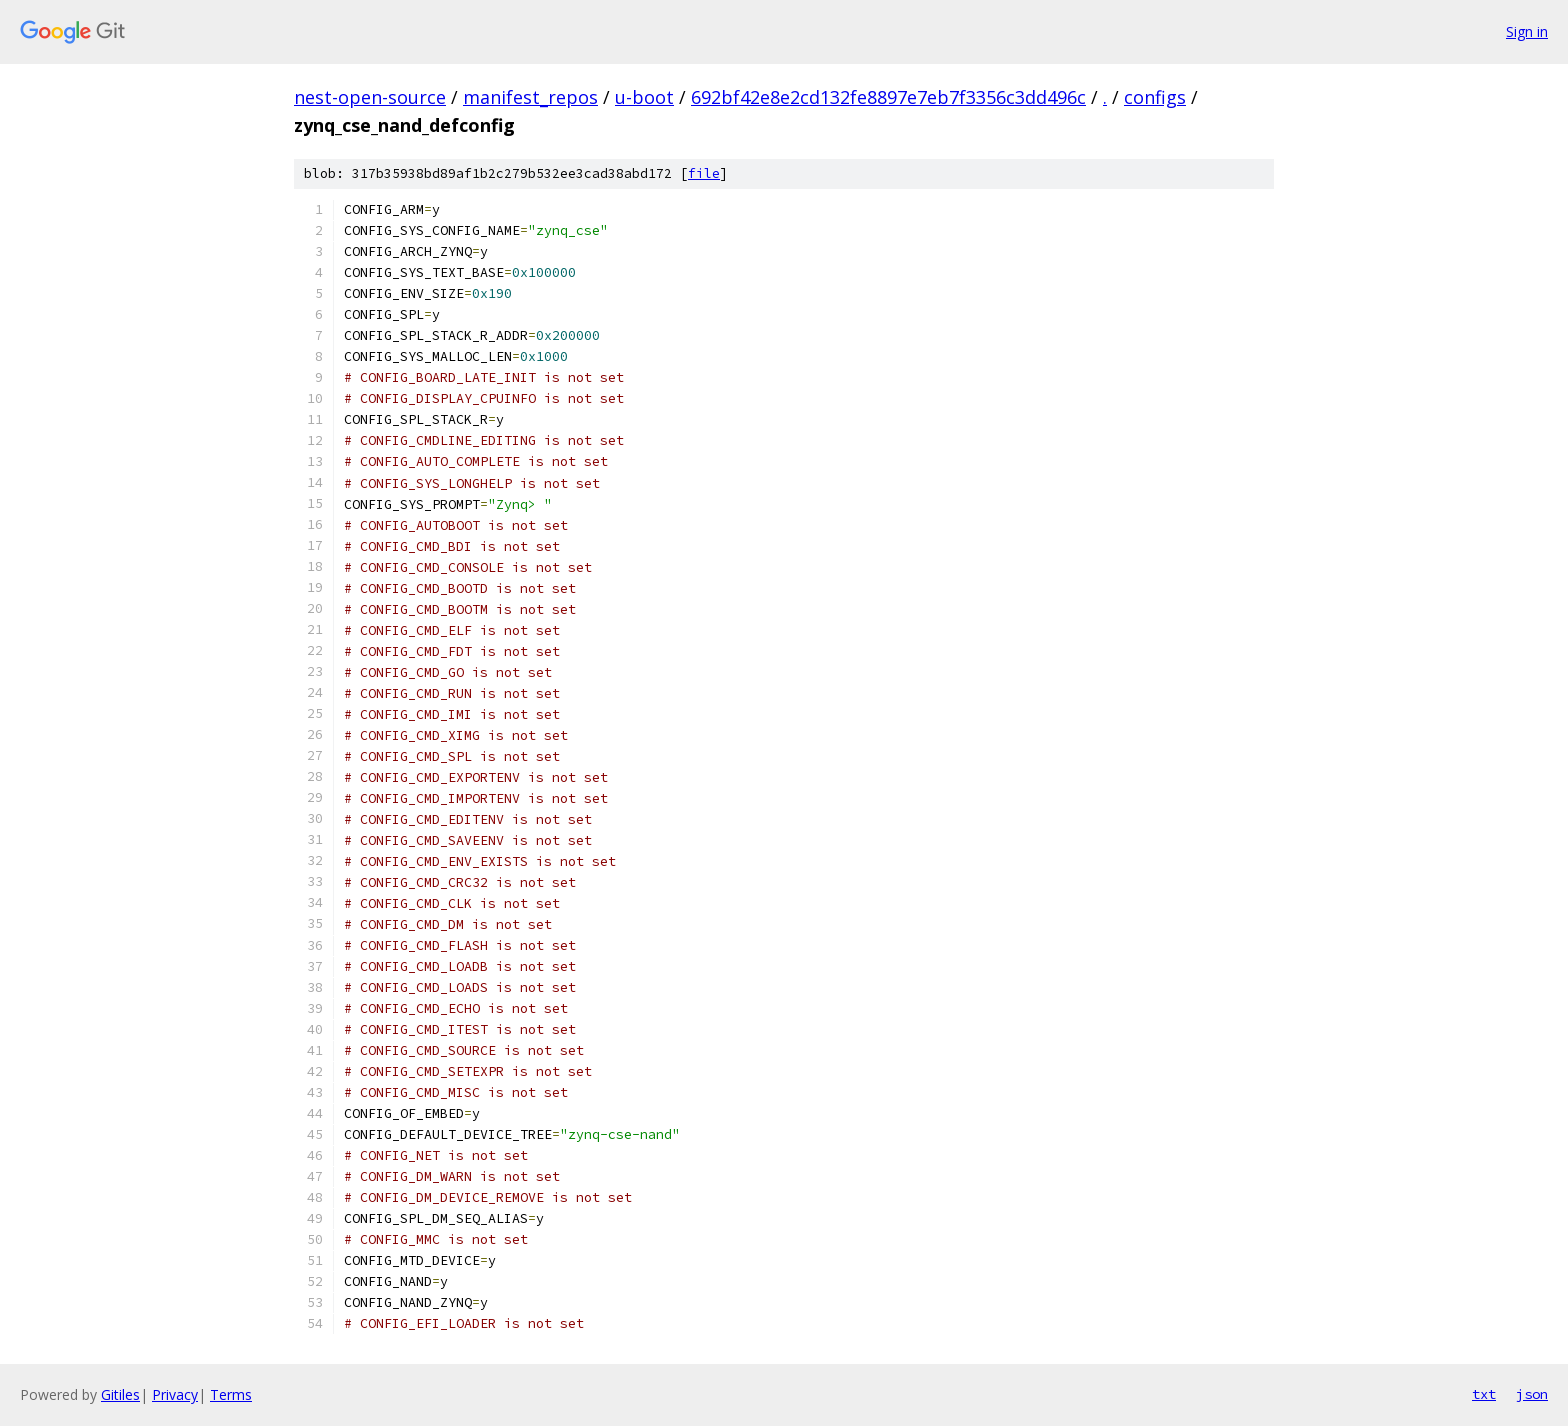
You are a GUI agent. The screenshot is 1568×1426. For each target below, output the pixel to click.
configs (1155, 97)
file (704, 173)
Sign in (1527, 31)
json (1532, 1394)
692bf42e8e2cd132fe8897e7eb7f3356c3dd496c (888, 97)
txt (1484, 1394)
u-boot (644, 97)
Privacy (175, 1394)
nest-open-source (370, 97)
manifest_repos (530, 97)
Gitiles (120, 1394)
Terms (231, 1394)
